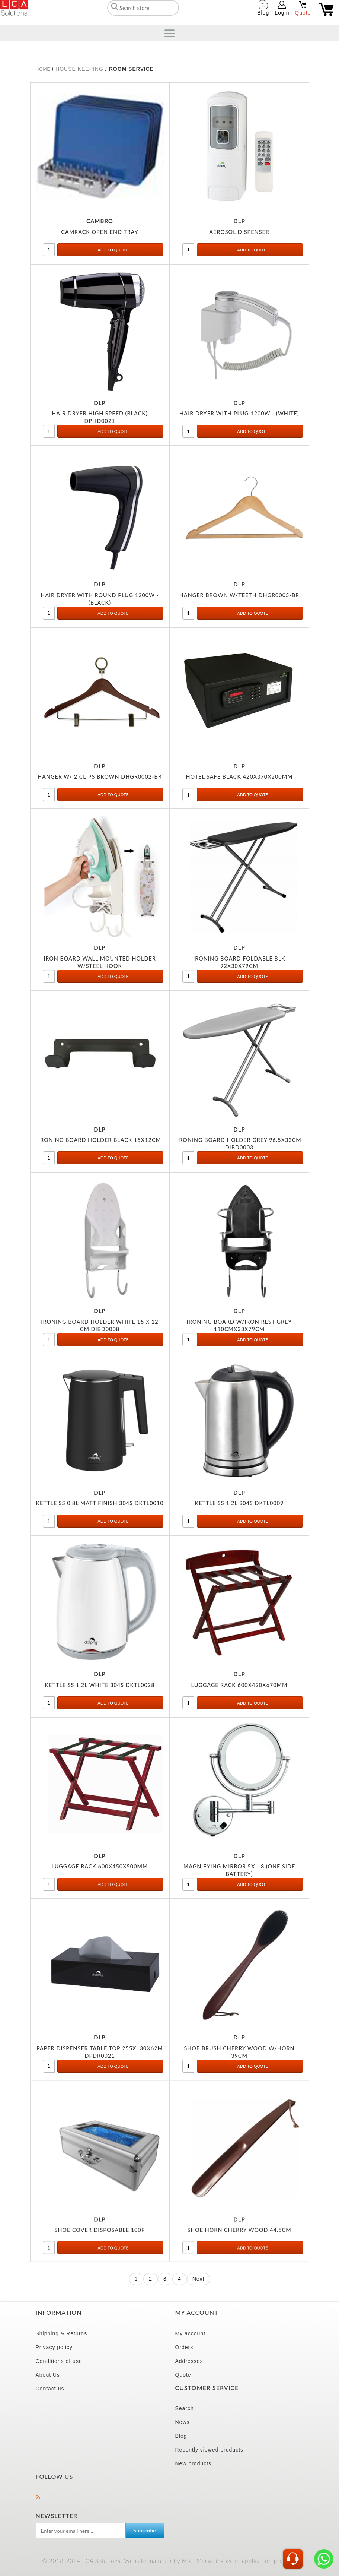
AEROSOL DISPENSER (239, 232)
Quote (183, 2375)
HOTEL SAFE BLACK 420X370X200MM (239, 776)
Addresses (189, 2361)
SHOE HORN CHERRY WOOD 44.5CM (239, 2259)
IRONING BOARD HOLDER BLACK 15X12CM (99, 1140)
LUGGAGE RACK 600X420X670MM (239, 1688)
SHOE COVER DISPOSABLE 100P (100, 2252)
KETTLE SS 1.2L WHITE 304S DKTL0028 (99, 1688)
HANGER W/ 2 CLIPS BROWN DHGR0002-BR (100, 776)
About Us (48, 2375)
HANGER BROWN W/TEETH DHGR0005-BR (239, 595)
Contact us (50, 2389)
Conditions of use (59, 2361)
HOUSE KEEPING (80, 69)
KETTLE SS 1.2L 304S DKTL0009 (239, 1506)
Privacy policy (54, 2347)
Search (184, 2408)
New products (193, 2463)
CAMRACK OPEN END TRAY (99, 232)
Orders (184, 2347)
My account (190, 2333)
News (182, 2422)
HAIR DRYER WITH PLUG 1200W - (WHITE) (239, 413)
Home (43, 69)
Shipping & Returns (61, 2333)
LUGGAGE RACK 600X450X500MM (100, 1871)
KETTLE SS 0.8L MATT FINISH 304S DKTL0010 (100, 1506)
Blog (181, 2436)
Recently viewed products (209, 2450)
